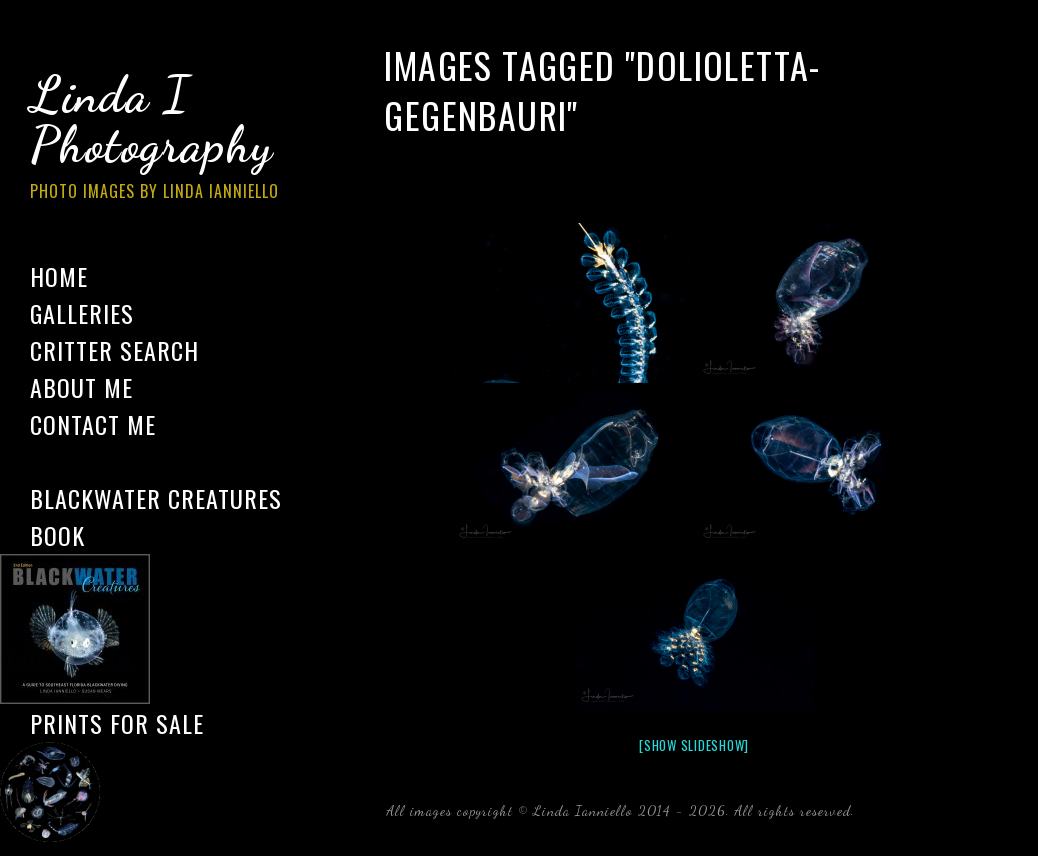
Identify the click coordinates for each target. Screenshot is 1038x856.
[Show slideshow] (694, 745)
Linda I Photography (170, 139)
